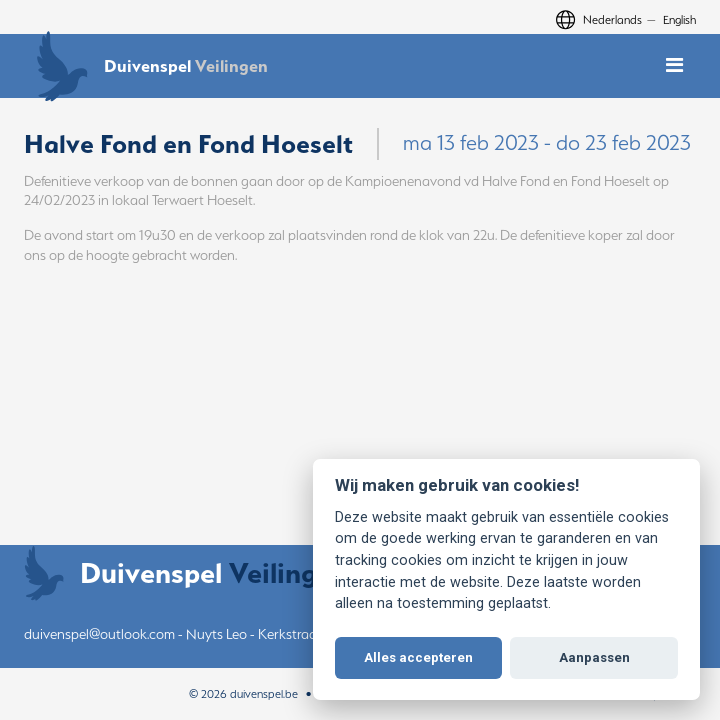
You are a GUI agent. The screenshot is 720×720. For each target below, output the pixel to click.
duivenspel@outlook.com (99, 634)
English (679, 19)
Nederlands (612, 19)
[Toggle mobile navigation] (674, 65)
